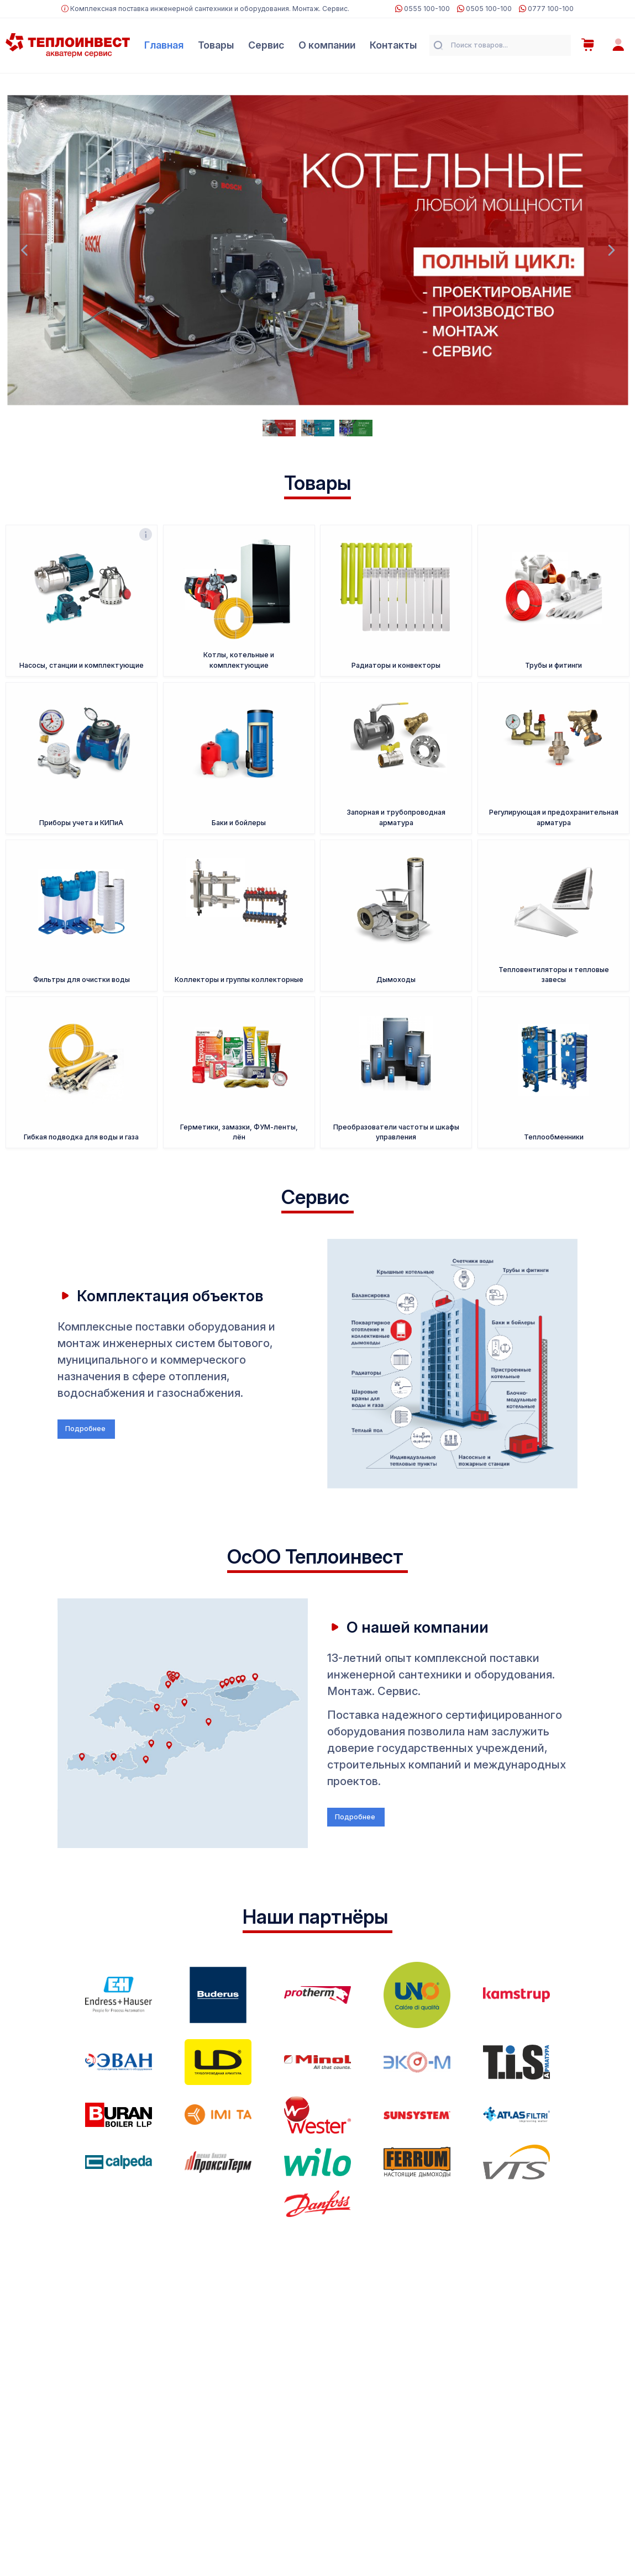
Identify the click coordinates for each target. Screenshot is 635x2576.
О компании (326, 45)
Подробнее (86, 1428)
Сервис (266, 45)
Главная (163, 45)
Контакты (393, 45)
